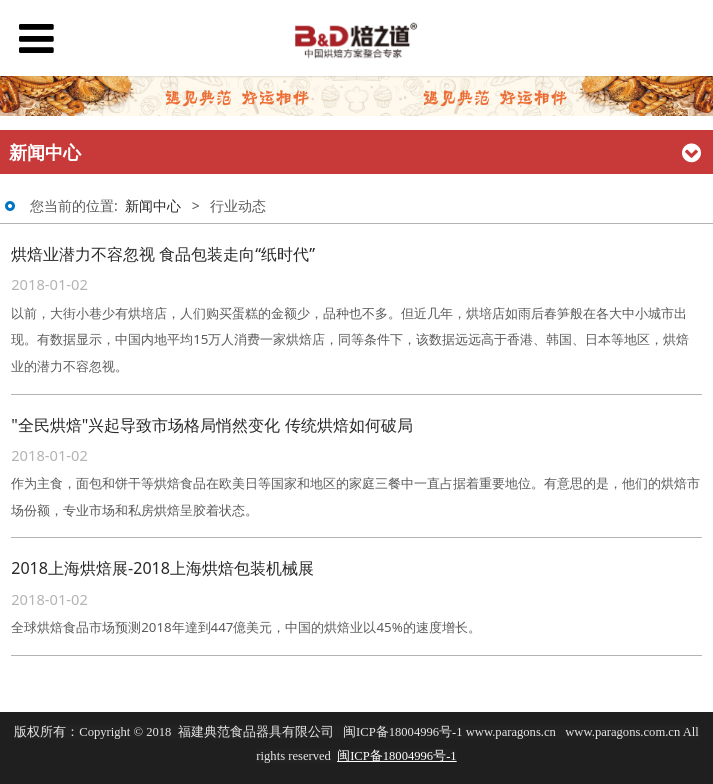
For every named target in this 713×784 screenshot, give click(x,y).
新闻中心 (153, 205)
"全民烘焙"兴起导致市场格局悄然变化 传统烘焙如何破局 (211, 425)
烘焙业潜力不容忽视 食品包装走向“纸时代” (163, 254)
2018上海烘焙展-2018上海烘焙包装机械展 (162, 568)
